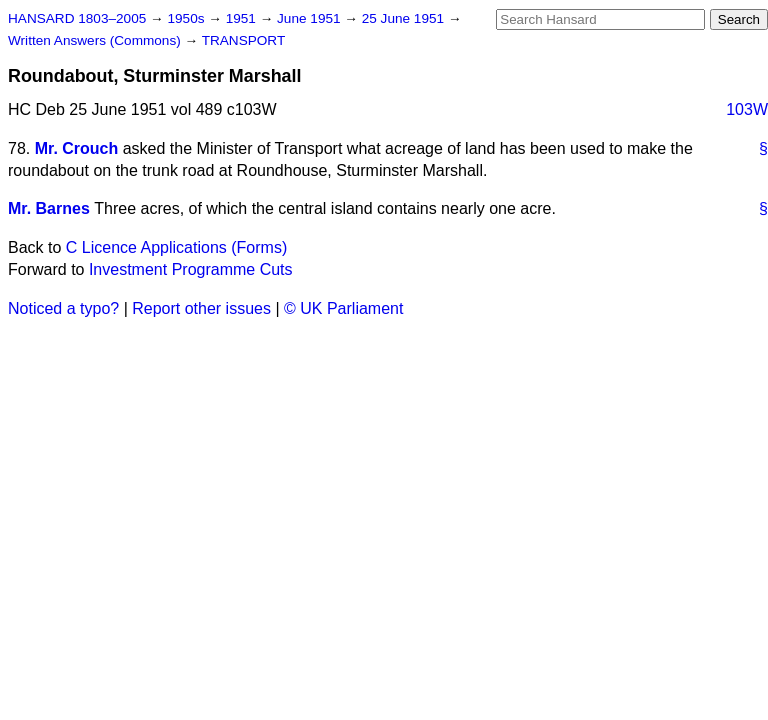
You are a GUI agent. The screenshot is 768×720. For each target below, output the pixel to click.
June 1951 (310, 18)
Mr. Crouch (77, 148)
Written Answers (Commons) (96, 40)
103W (747, 109)
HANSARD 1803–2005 (77, 18)
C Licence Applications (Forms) (176, 247)
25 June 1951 (405, 18)
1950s (187, 18)
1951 (243, 18)
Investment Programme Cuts (191, 269)
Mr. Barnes (49, 208)
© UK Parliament (343, 308)
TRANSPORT (244, 40)
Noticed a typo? (63, 308)
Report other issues (201, 308)
